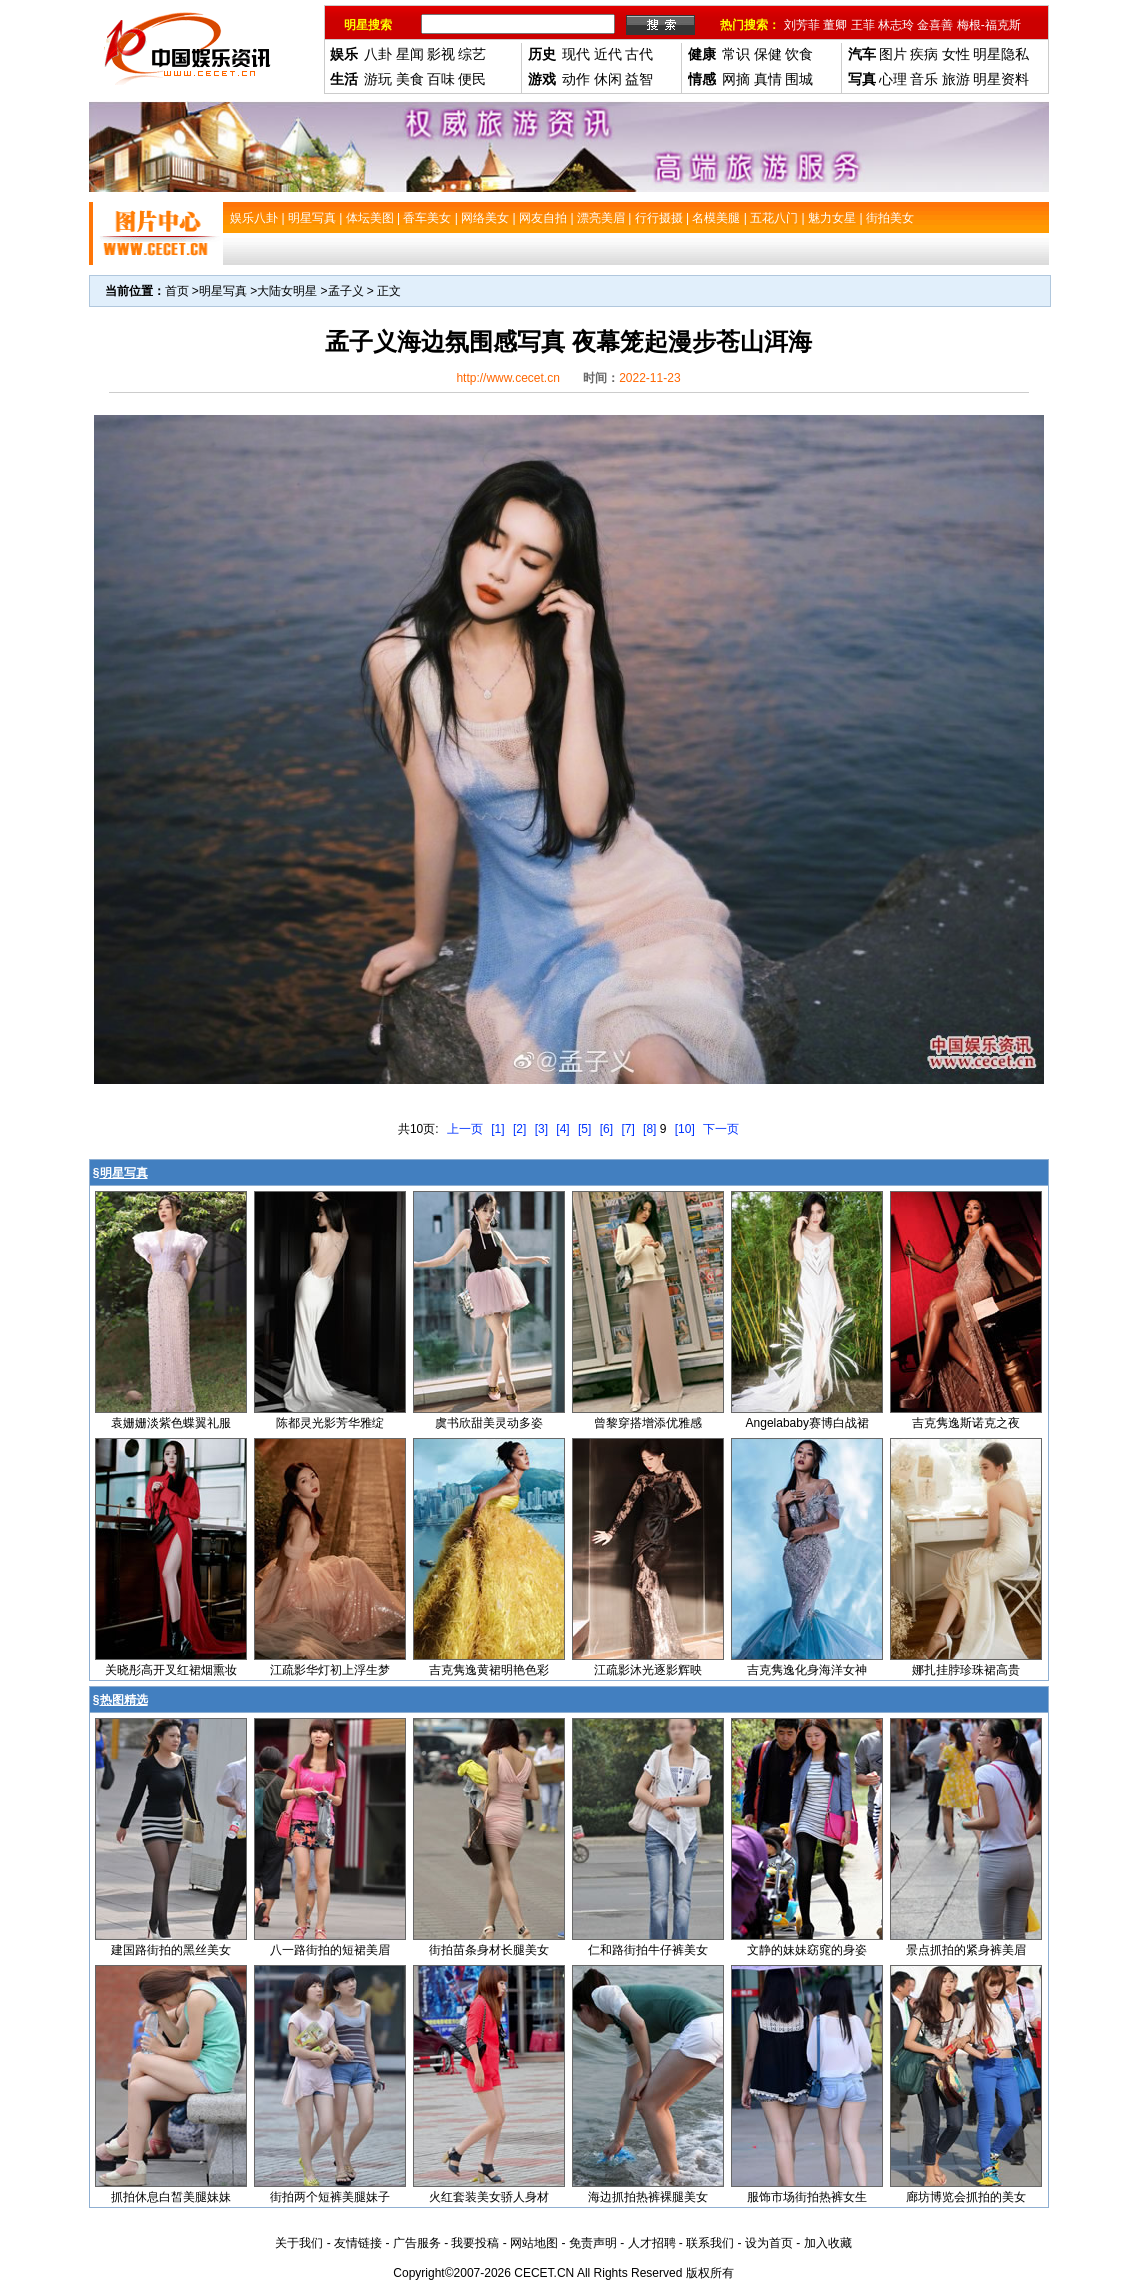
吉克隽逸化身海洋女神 (807, 1670)
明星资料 (1001, 79)
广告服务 (417, 2243)
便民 (472, 79)
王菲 (863, 25)
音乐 (924, 79)
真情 (768, 79)
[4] (562, 1129)
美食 (410, 79)
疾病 (924, 54)
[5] (584, 1129)
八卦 (378, 54)
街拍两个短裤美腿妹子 (330, 2197)
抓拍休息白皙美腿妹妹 (171, 2197)
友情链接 (358, 2243)
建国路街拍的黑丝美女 (171, 1950)
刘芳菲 (802, 25)
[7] (627, 1129)
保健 (768, 54)
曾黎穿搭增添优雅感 (648, 1423)
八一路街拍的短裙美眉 (330, 1950)
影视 (441, 54)
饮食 (799, 54)
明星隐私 (1001, 54)
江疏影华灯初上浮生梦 (330, 1670)
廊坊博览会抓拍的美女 (966, 2197)
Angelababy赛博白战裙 (807, 1423)
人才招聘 (652, 2243)
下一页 (721, 1129)
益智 (639, 79)
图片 (893, 54)
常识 (736, 54)
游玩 (378, 79)
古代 (639, 54)
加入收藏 (828, 2243)
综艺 (472, 54)
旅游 (956, 79)
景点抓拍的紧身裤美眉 (966, 1950)
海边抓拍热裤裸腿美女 (648, 2197)
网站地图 (534, 2243)
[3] (541, 1129)
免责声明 (593, 2243)
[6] (606, 1129)
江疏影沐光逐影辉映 (648, 1670)
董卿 (835, 25)
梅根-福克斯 (989, 25)
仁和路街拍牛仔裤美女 (648, 1950)
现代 (576, 54)
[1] (497, 1129)
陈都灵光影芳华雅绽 (330, 1423)
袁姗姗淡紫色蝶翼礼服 (171, 1423)
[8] (649, 1129)
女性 (956, 54)
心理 (893, 79)
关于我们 (299, 2243)
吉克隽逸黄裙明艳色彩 (489, 1670)
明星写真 (223, 291)
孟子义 (346, 291)
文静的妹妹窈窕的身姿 (807, 1950)
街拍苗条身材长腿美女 (489, 1950)
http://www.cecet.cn (507, 378)
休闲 (608, 79)
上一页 (465, 1129)
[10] (685, 1129)
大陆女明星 (287, 291)
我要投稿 (475, 2243)
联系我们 (710, 2243)
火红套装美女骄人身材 (489, 2197)
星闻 (410, 54)
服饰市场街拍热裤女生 (807, 2197)
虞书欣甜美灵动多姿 (489, 1423)
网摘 (736, 79)
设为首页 (769, 2243)
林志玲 (896, 25)
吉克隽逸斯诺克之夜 (966, 1423)
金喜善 (935, 25)
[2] (519, 1129)
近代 (608, 54)
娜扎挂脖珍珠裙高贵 (966, 1670)
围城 (799, 79)
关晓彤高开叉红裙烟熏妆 (171, 1670)
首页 (177, 291)
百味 (441, 79)
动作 (576, 79)
